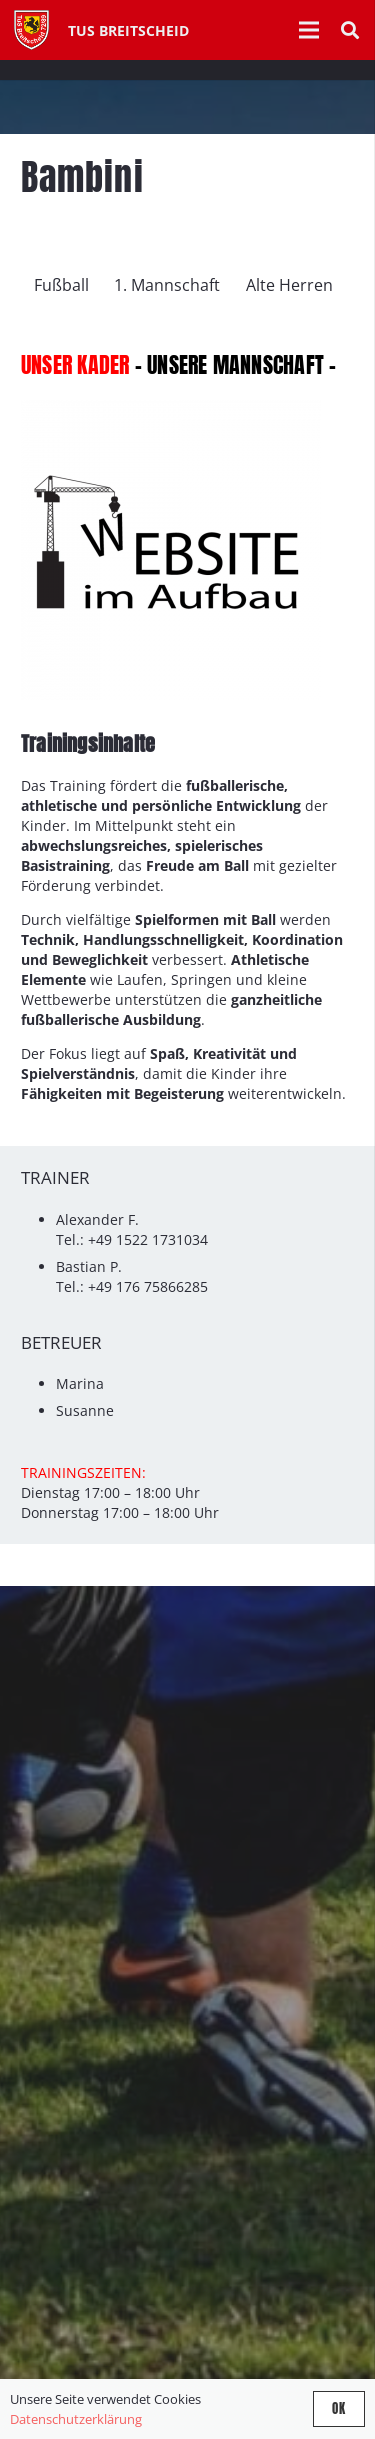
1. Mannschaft (167, 285)
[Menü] (309, 30)
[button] (350, 30)
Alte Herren (289, 285)
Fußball (61, 285)
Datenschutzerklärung (76, 2419)
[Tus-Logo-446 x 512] (31, 30)
